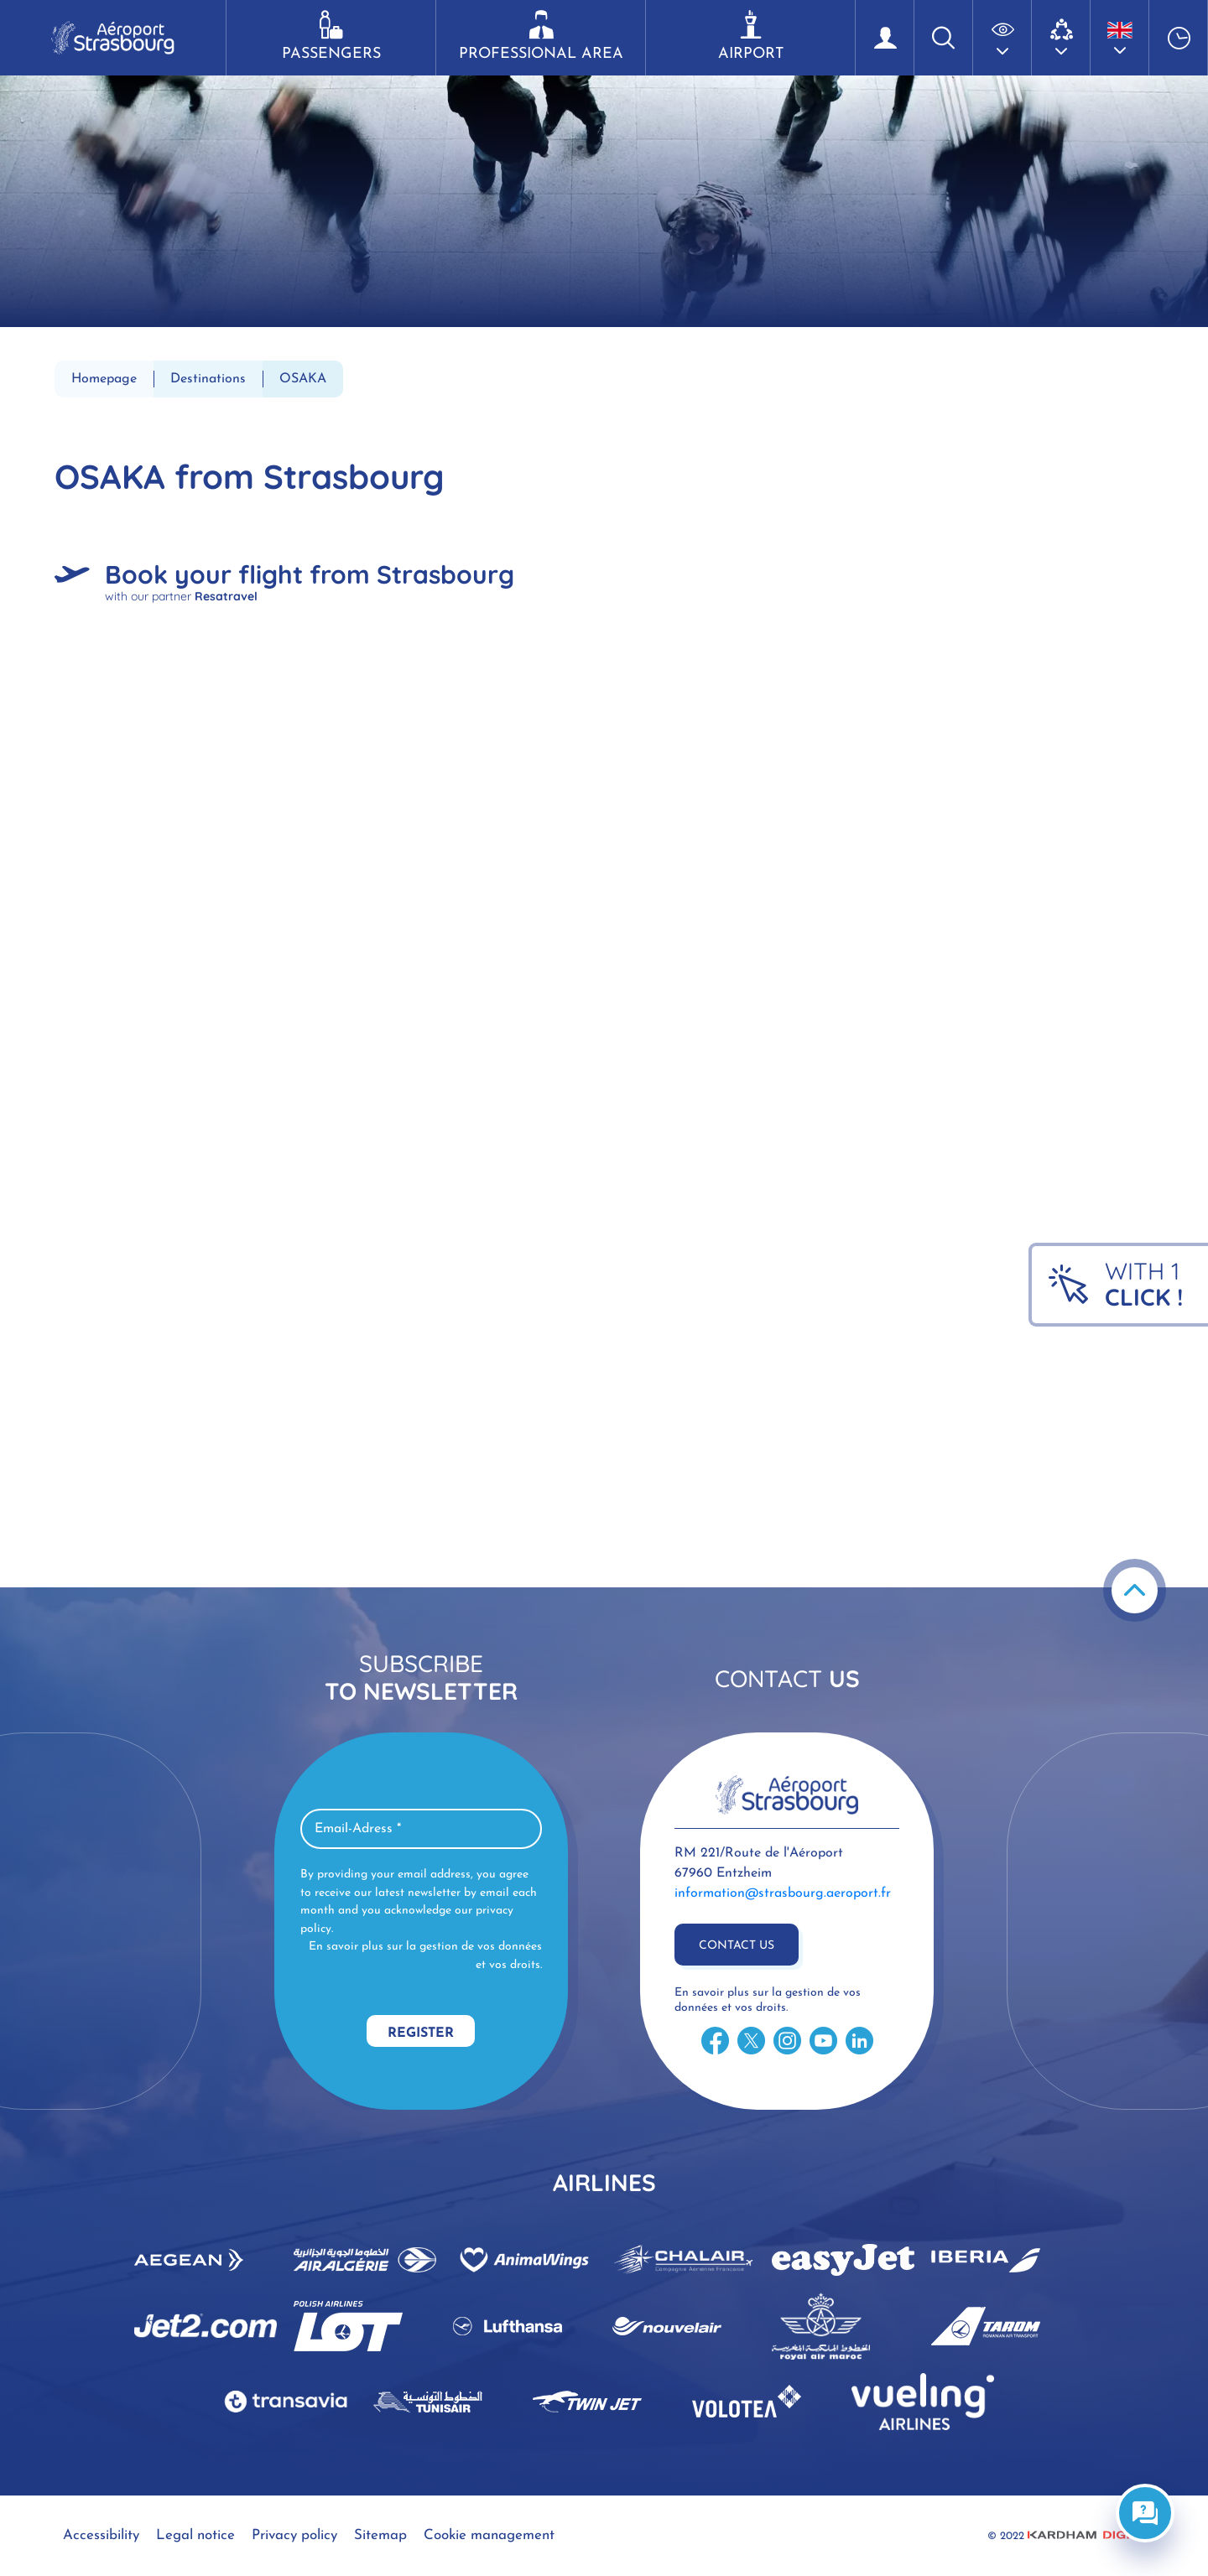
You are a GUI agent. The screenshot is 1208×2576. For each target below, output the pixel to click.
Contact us (736, 1946)
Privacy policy (294, 2535)
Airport (750, 36)
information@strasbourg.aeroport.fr (782, 1893)
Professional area (541, 36)
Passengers (331, 36)
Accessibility (101, 2535)
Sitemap (380, 2535)
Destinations (208, 379)
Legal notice (195, 2535)
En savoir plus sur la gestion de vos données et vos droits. (425, 1955)
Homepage (104, 379)
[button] (1002, 37)
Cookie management (489, 2535)
